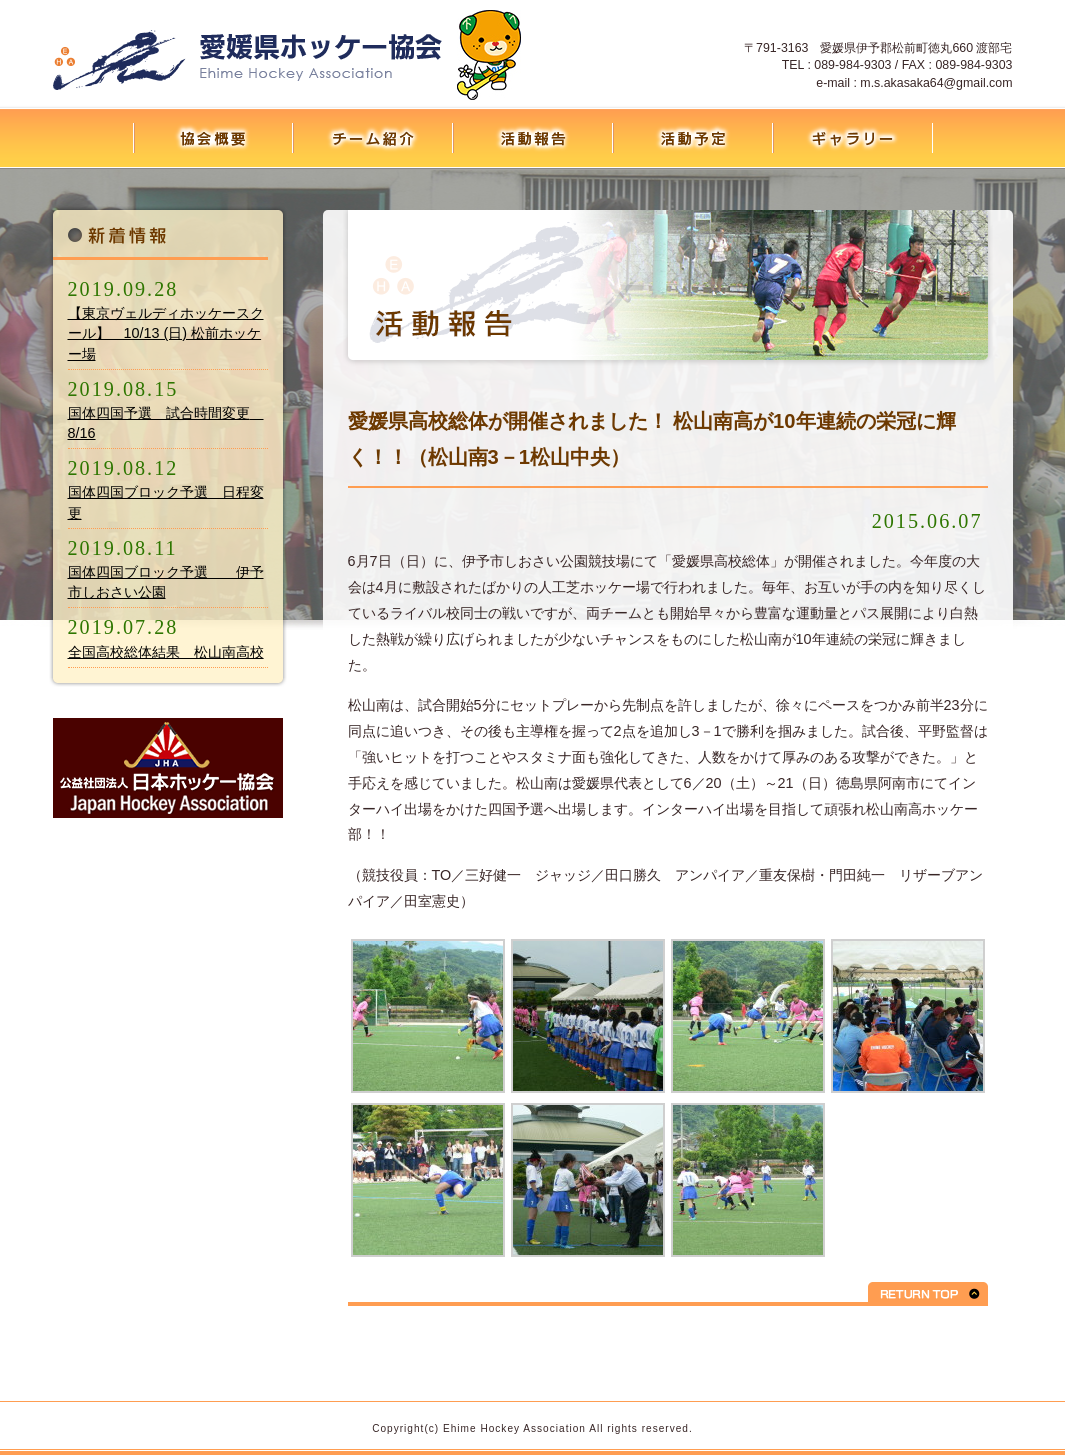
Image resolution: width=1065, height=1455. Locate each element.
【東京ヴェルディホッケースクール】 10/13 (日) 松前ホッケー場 (166, 333)
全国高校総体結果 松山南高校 (166, 652)
